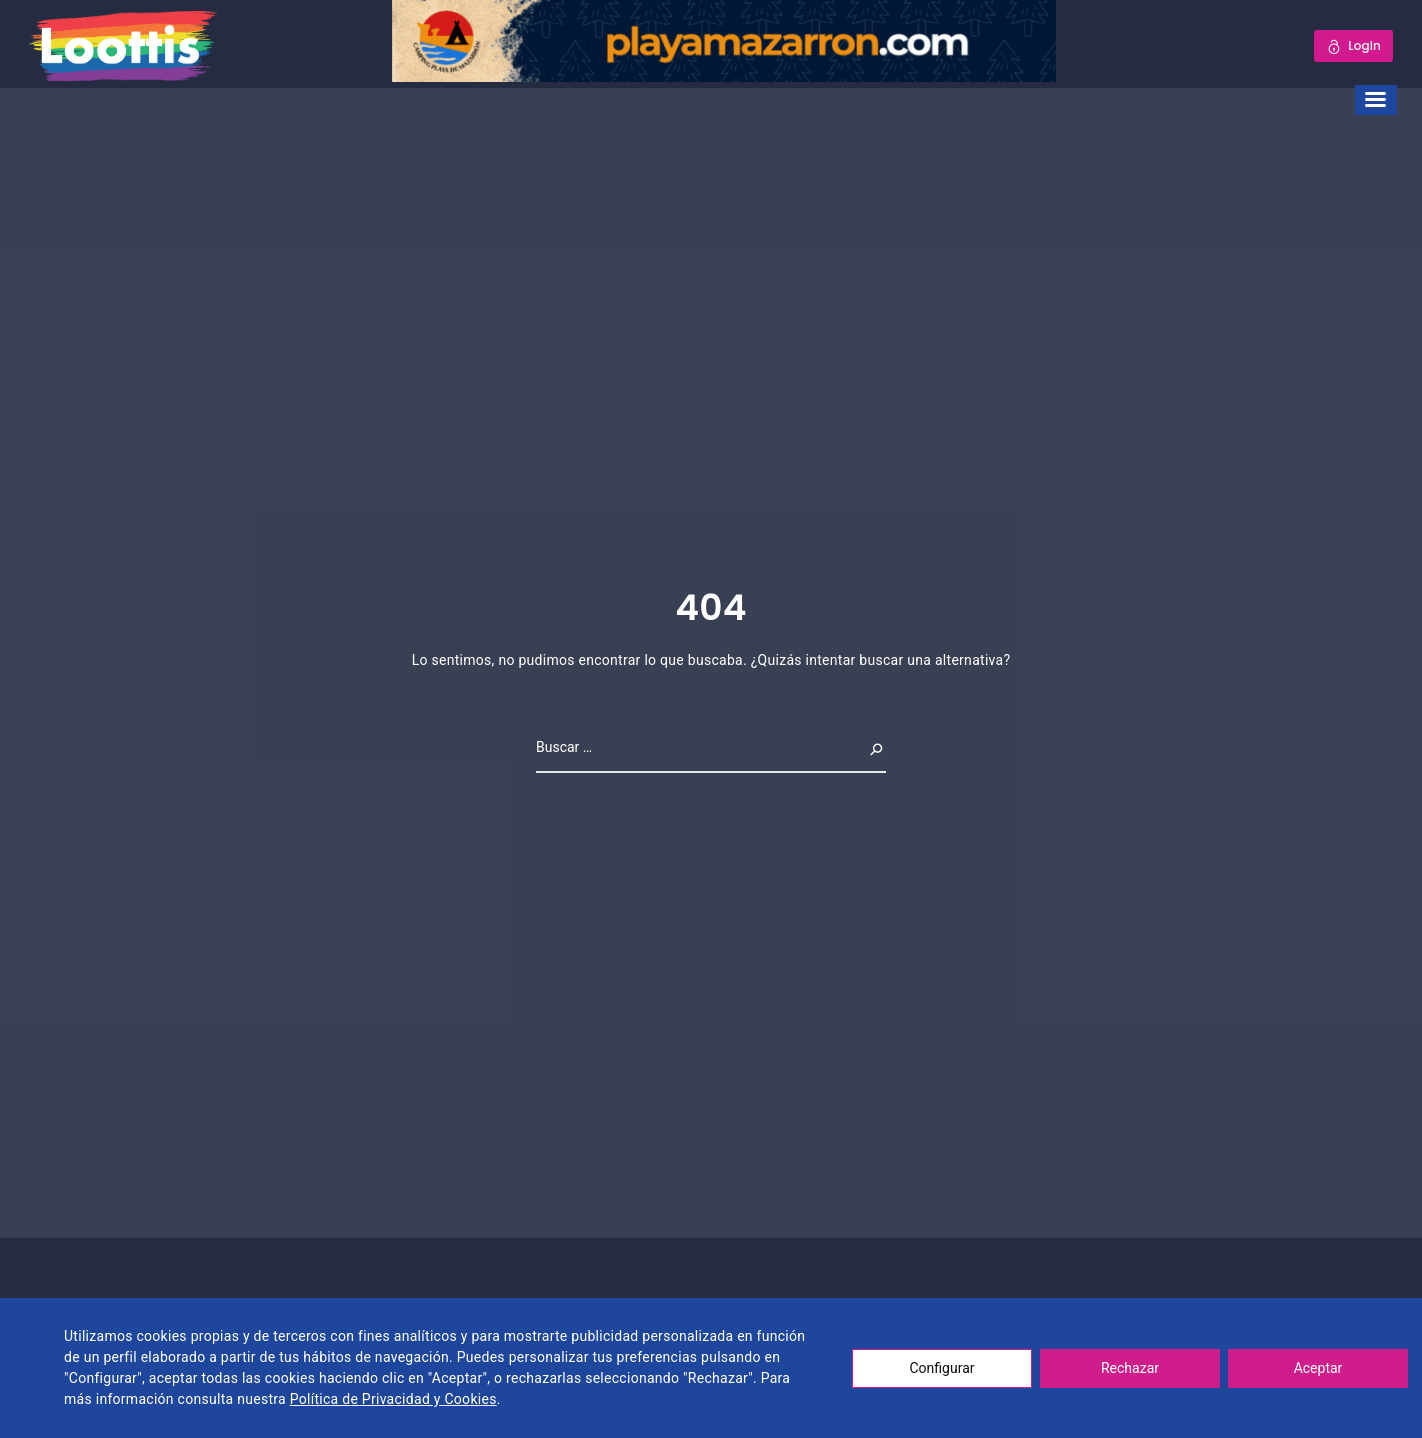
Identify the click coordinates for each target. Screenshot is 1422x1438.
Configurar (942, 1368)
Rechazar (1130, 1368)
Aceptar (1318, 1368)
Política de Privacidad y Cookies (393, 1399)
